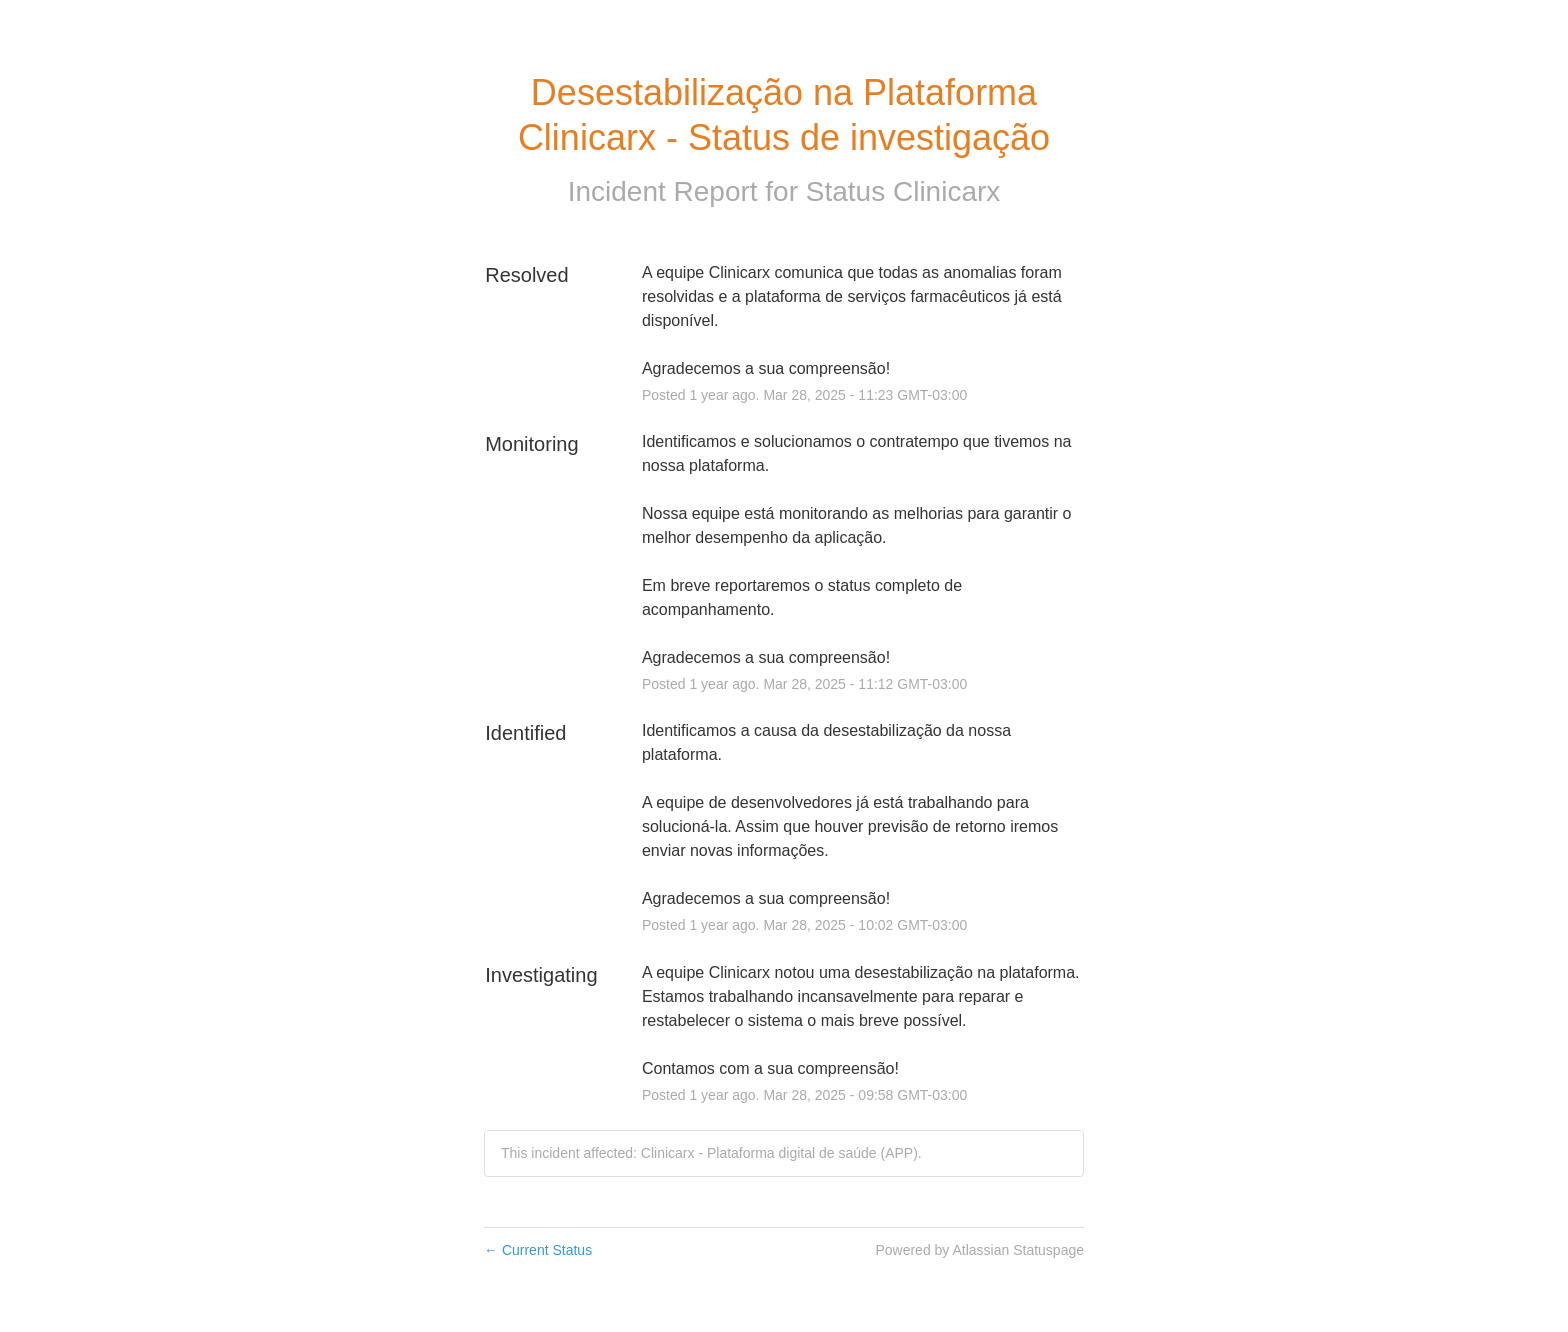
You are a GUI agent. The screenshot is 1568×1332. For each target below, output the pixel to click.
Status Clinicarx (903, 191)
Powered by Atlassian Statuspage (979, 1250)
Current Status (538, 1250)
